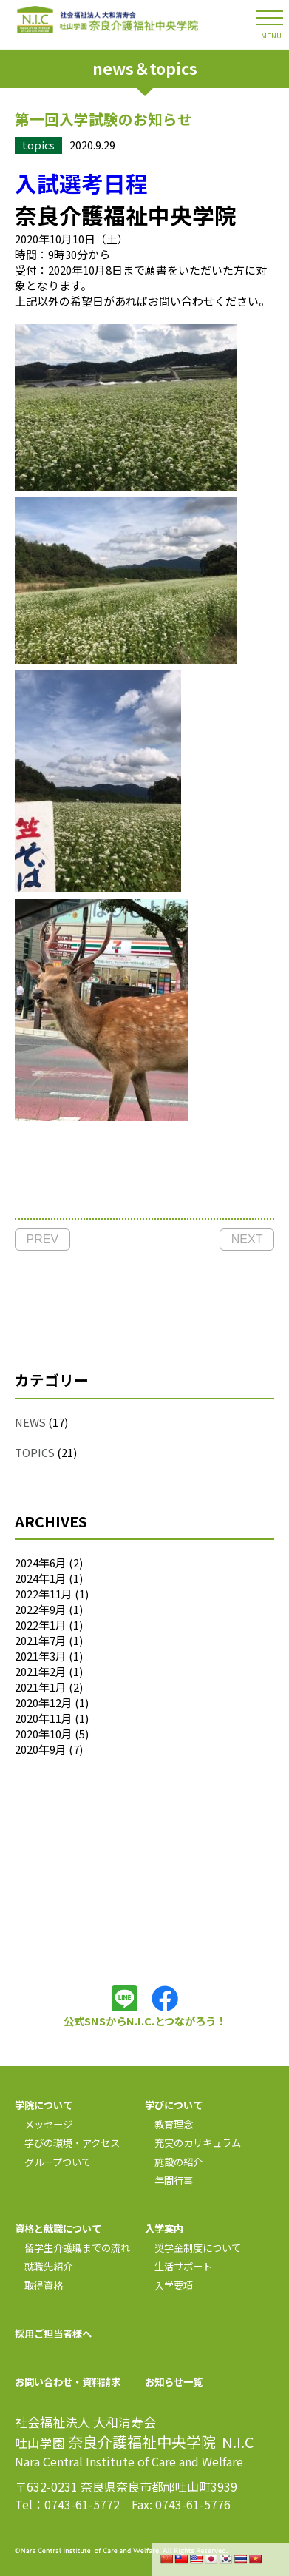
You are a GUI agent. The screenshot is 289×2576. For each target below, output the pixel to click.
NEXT (247, 1239)
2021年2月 (41, 1671)
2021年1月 (41, 1687)
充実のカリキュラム (193, 2143)
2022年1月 (41, 1624)
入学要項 (169, 2286)
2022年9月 (41, 1609)
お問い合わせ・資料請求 (67, 2382)
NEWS (30, 1422)
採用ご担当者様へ (53, 2334)
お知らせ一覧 (174, 2382)
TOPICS (35, 1452)
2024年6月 (41, 1562)
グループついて (53, 2162)
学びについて (174, 2105)
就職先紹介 (43, 2266)
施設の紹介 (174, 2162)
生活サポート (178, 2266)
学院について (43, 2105)
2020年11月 (43, 1718)
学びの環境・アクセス (67, 2143)
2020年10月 (43, 1733)
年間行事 (169, 2180)
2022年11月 (43, 1593)
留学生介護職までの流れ (72, 2248)
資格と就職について (58, 2229)
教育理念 (169, 2124)
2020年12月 (43, 1702)
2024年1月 (41, 1578)
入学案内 (164, 2229)
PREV (43, 1239)
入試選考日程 (81, 183)
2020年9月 (41, 1749)
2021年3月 (41, 1656)
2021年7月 (41, 1640)
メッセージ (43, 2124)
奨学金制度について (193, 2248)
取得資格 (39, 2286)
